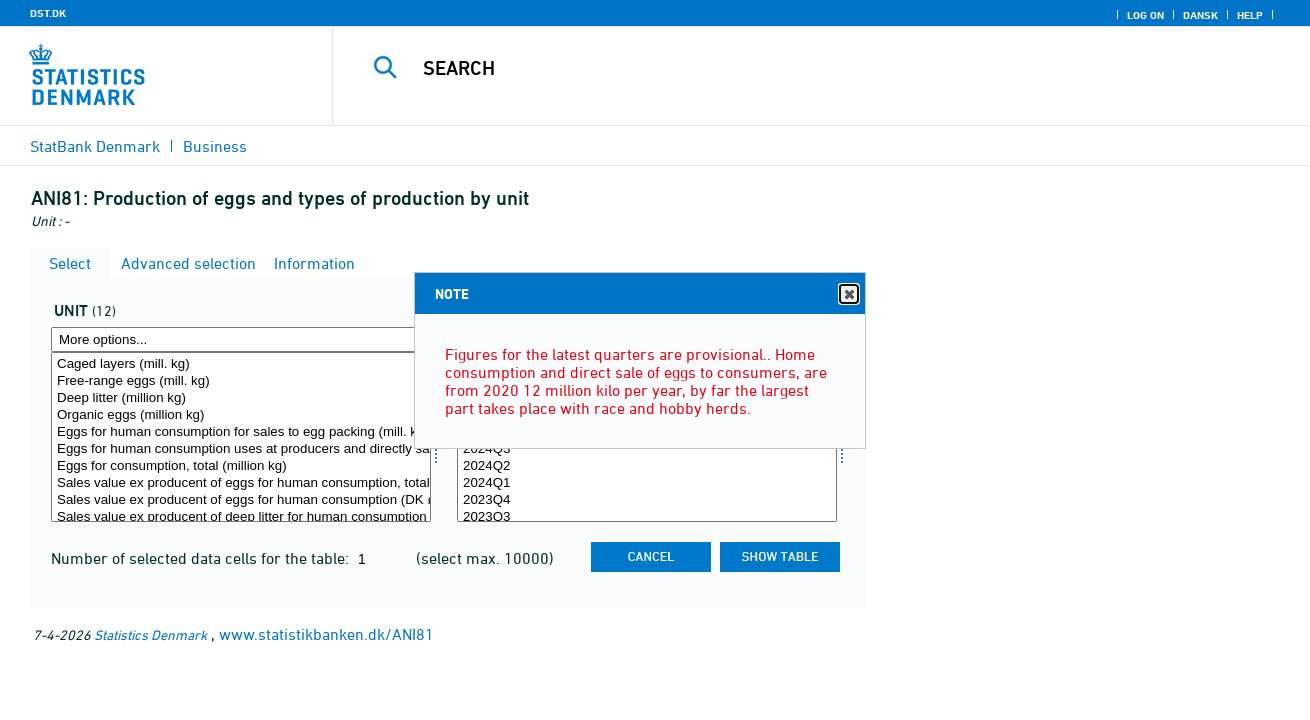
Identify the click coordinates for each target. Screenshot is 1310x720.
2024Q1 (647, 483)
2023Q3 (647, 517)
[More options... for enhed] (241, 339)
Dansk (1200, 15)
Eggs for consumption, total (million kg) (241, 466)
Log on (1145, 15)
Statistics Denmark (150, 634)
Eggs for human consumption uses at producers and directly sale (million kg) (241, 449)
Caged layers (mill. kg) (241, 364)
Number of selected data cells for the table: (202, 558)
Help (1250, 15)
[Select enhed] (241, 437)
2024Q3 (647, 449)
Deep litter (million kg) (241, 398)
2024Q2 (647, 466)
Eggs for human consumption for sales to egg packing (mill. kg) (241, 432)
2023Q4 (647, 500)
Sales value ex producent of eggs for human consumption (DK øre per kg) (241, 500)
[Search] (800, 68)
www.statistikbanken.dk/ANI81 (326, 634)
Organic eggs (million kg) (241, 415)
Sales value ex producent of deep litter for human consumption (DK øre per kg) (241, 517)
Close (848, 294)
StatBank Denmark (95, 146)
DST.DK (48, 13)
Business (215, 146)
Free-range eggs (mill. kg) (241, 381)
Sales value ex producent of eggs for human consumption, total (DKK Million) (241, 483)
